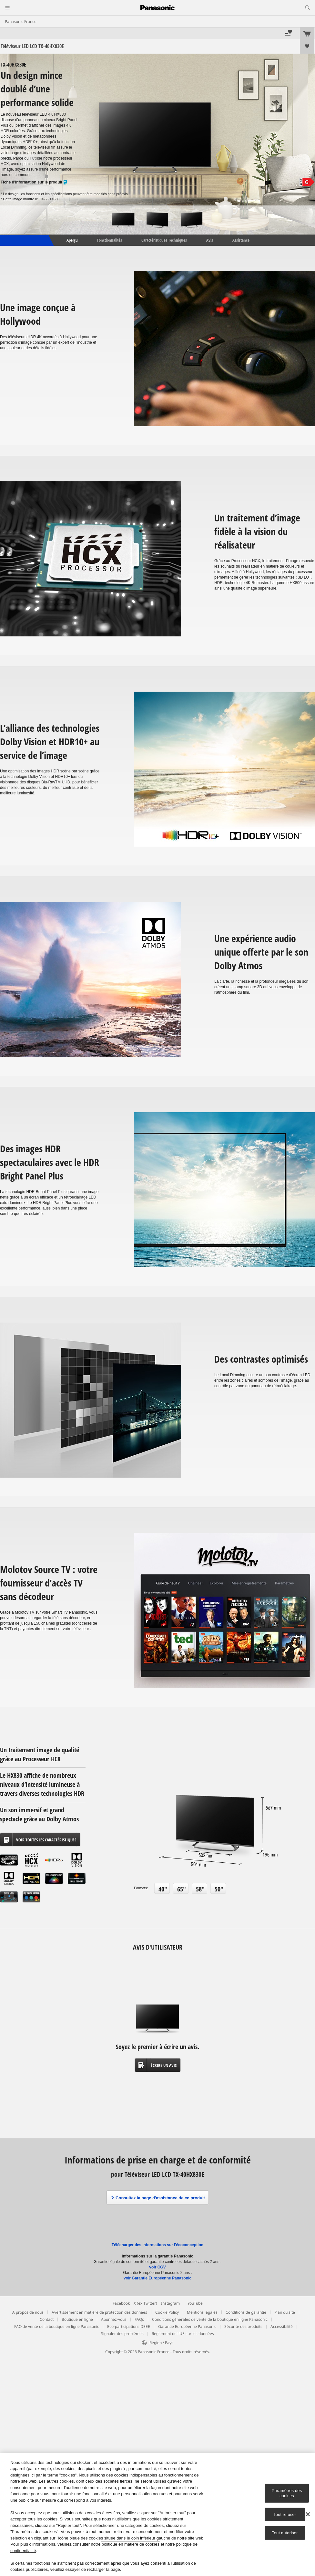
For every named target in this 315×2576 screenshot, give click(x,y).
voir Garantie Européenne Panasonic (157, 2278)
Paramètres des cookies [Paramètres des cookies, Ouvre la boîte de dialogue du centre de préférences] (287, 2493)
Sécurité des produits (243, 2326)
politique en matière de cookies (130, 2544)
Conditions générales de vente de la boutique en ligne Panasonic (210, 2319)
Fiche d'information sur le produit (34, 182)
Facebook (121, 2303)
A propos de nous (28, 2312)
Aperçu (72, 240)
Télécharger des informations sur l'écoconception (157, 2245)
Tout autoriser (285, 2532)
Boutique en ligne (77, 2319)
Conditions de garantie (246, 2312)
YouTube (195, 2303)
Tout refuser (284, 2514)
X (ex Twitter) (145, 2303)
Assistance (240, 240)
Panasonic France (20, 21)
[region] (157, 2514)
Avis (209, 240)
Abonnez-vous (114, 2319)
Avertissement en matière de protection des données (99, 2312)
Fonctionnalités (109, 240)
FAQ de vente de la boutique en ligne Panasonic (56, 2326)
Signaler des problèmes (122, 2333)
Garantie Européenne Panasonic (187, 2326)
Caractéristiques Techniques (164, 240)
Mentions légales (202, 2312)
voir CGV (157, 2267)
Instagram (170, 2303)
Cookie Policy (167, 2312)
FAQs (139, 2319)
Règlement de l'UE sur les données (183, 2333)
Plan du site (284, 2312)
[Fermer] (308, 2514)
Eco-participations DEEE (128, 2326)
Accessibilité (281, 2326)
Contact (47, 2319)
